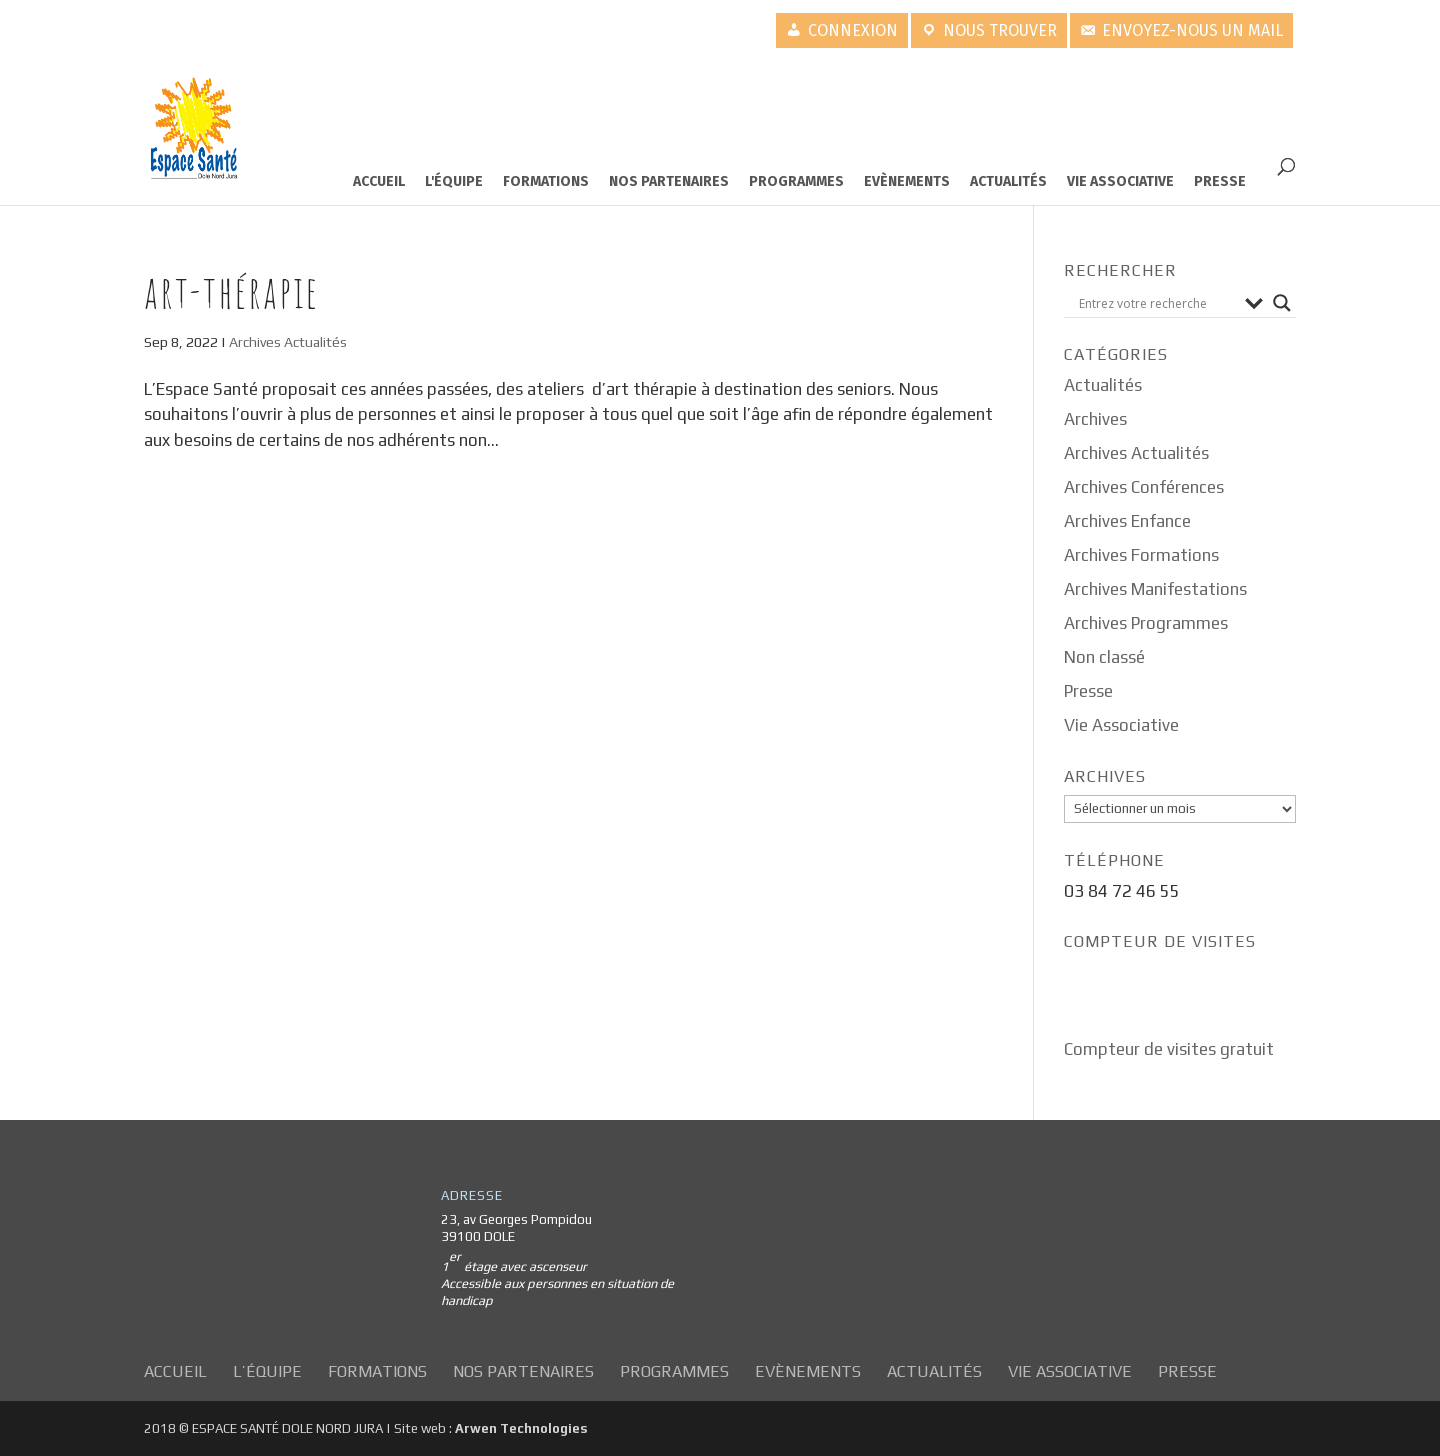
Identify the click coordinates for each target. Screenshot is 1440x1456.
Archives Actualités (288, 342)
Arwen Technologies (521, 1428)
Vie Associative (1120, 181)
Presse (1220, 181)
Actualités (1008, 181)
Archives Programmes (1146, 623)
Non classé (1104, 657)
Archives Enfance (1127, 521)
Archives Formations (1141, 555)
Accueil (379, 181)
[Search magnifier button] (1282, 303)
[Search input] (1157, 303)
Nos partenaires (669, 181)
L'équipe (454, 181)
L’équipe (267, 1371)
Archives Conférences (1144, 487)
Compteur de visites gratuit (1169, 1049)
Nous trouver (1000, 30)
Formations (546, 181)
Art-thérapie (231, 291)
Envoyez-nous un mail (1192, 30)
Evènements (907, 181)
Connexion (853, 30)
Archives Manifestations (1155, 589)
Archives (1095, 419)
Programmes (796, 181)
